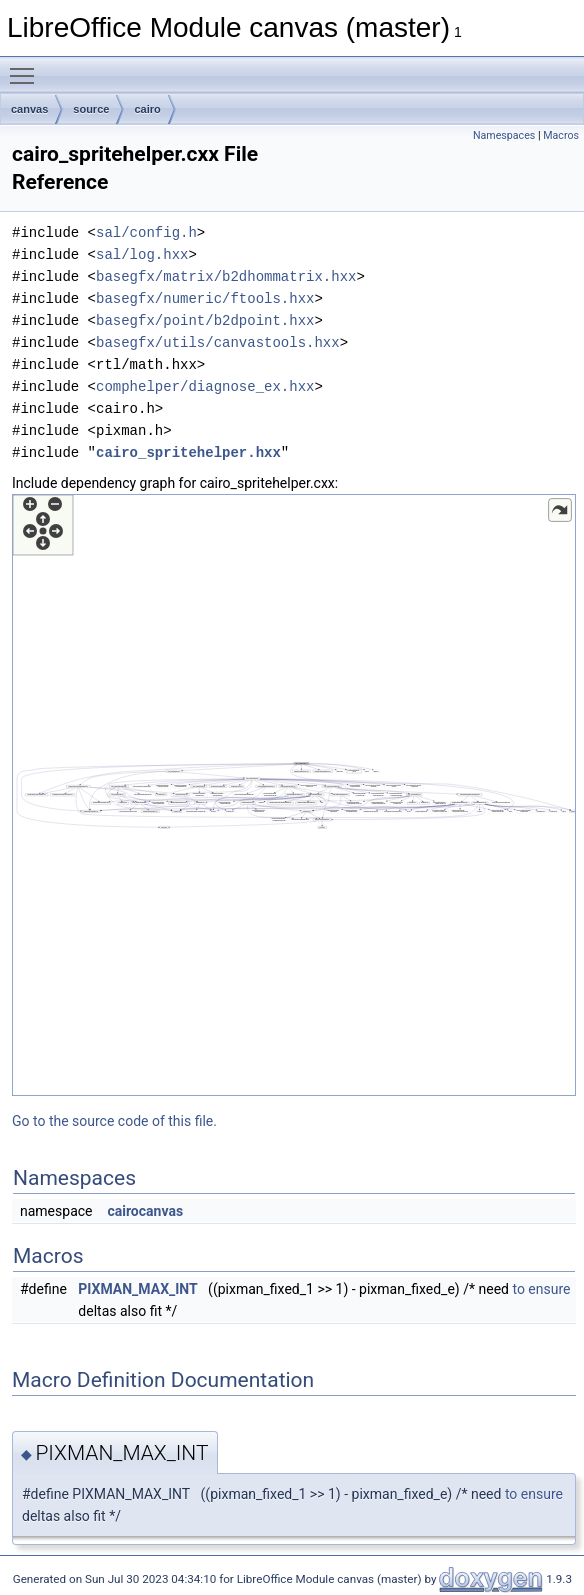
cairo (147, 109)
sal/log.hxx (142, 254)
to (518, 1289)
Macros (561, 135)
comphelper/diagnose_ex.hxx (205, 386)
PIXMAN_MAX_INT (137, 1289)
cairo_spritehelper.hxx (188, 452)
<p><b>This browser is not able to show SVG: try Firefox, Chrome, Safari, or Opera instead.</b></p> (294, 795)
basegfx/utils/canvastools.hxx (218, 342)
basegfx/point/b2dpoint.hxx (205, 320)
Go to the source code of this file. (114, 1121)
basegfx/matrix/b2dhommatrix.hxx (226, 276)
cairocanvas (145, 1211)
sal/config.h (146, 232)
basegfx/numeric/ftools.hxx (205, 298)
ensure (549, 1289)
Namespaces (504, 135)
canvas (29, 109)
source (91, 109)
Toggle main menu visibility (27, 67)
